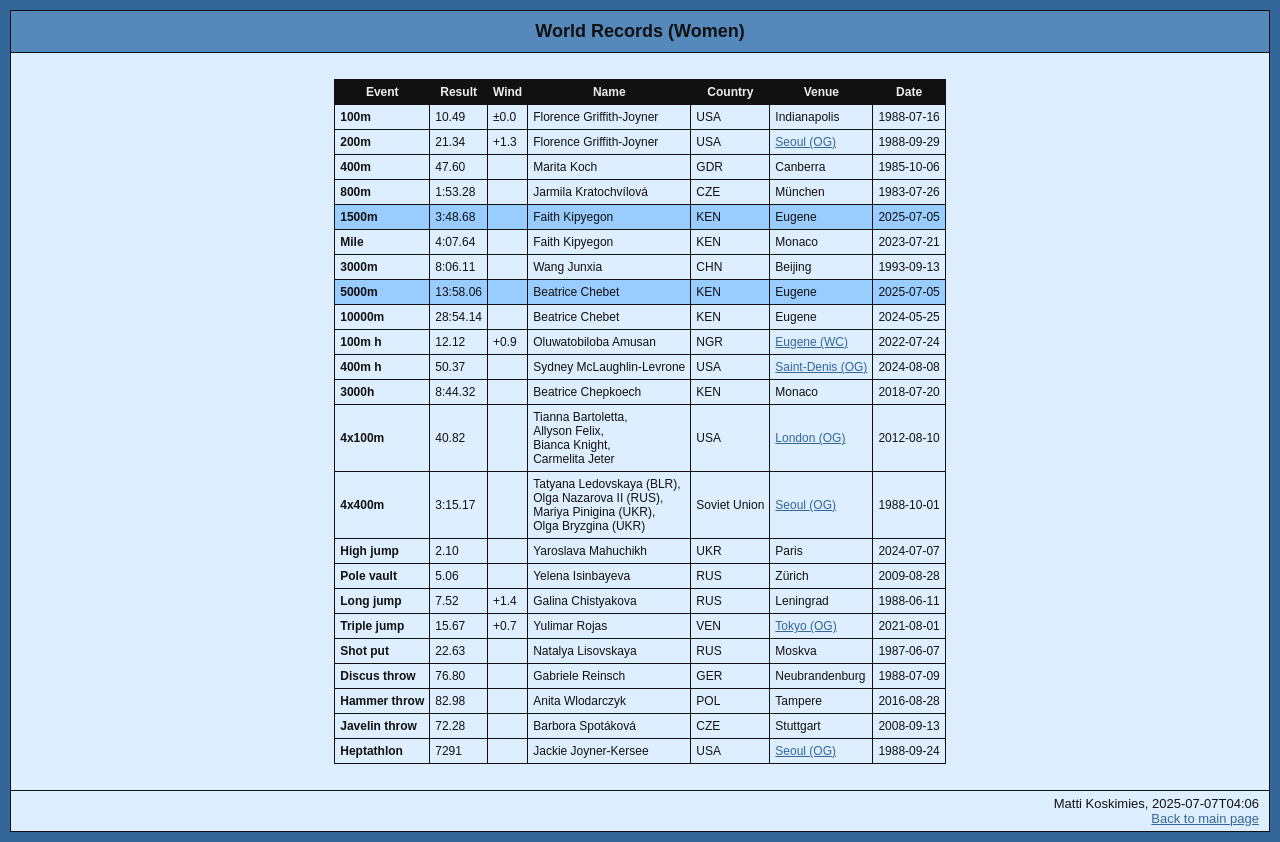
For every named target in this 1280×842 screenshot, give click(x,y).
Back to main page (1205, 818)
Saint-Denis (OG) (821, 367)
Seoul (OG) (805, 142)
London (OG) (810, 438)
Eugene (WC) (811, 342)
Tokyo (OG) (805, 626)
